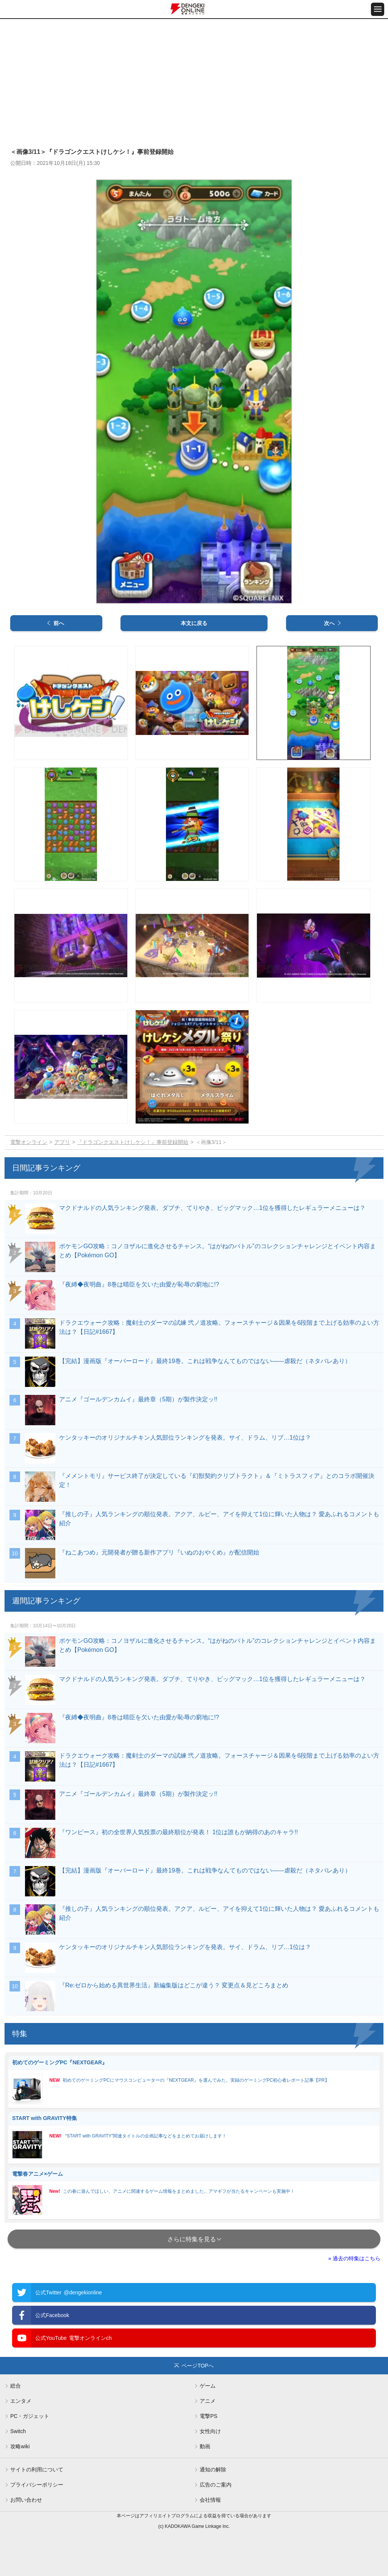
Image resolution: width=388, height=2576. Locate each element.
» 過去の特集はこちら (354, 2258)
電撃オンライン (28, 1142)
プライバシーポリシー (36, 2485)
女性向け (210, 2431)
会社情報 (210, 2500)
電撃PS (208, 2416)
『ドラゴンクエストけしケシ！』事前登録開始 (132, 1142)
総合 (15, 2386)
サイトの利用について (36, 2469)
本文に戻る (194, 623)
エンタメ (20, 2401)
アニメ (208, 2401)
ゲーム (208, 2386)
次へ (329, 623)
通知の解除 (213, 2469)
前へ (58, 623)
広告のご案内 (216, 2485)
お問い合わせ (26, 2500)
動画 (205, 2446)
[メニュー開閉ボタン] (377, 9)
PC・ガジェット (29, 2416)
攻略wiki (20, 2446)
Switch (18, 2431)
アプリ (62, 1142)
